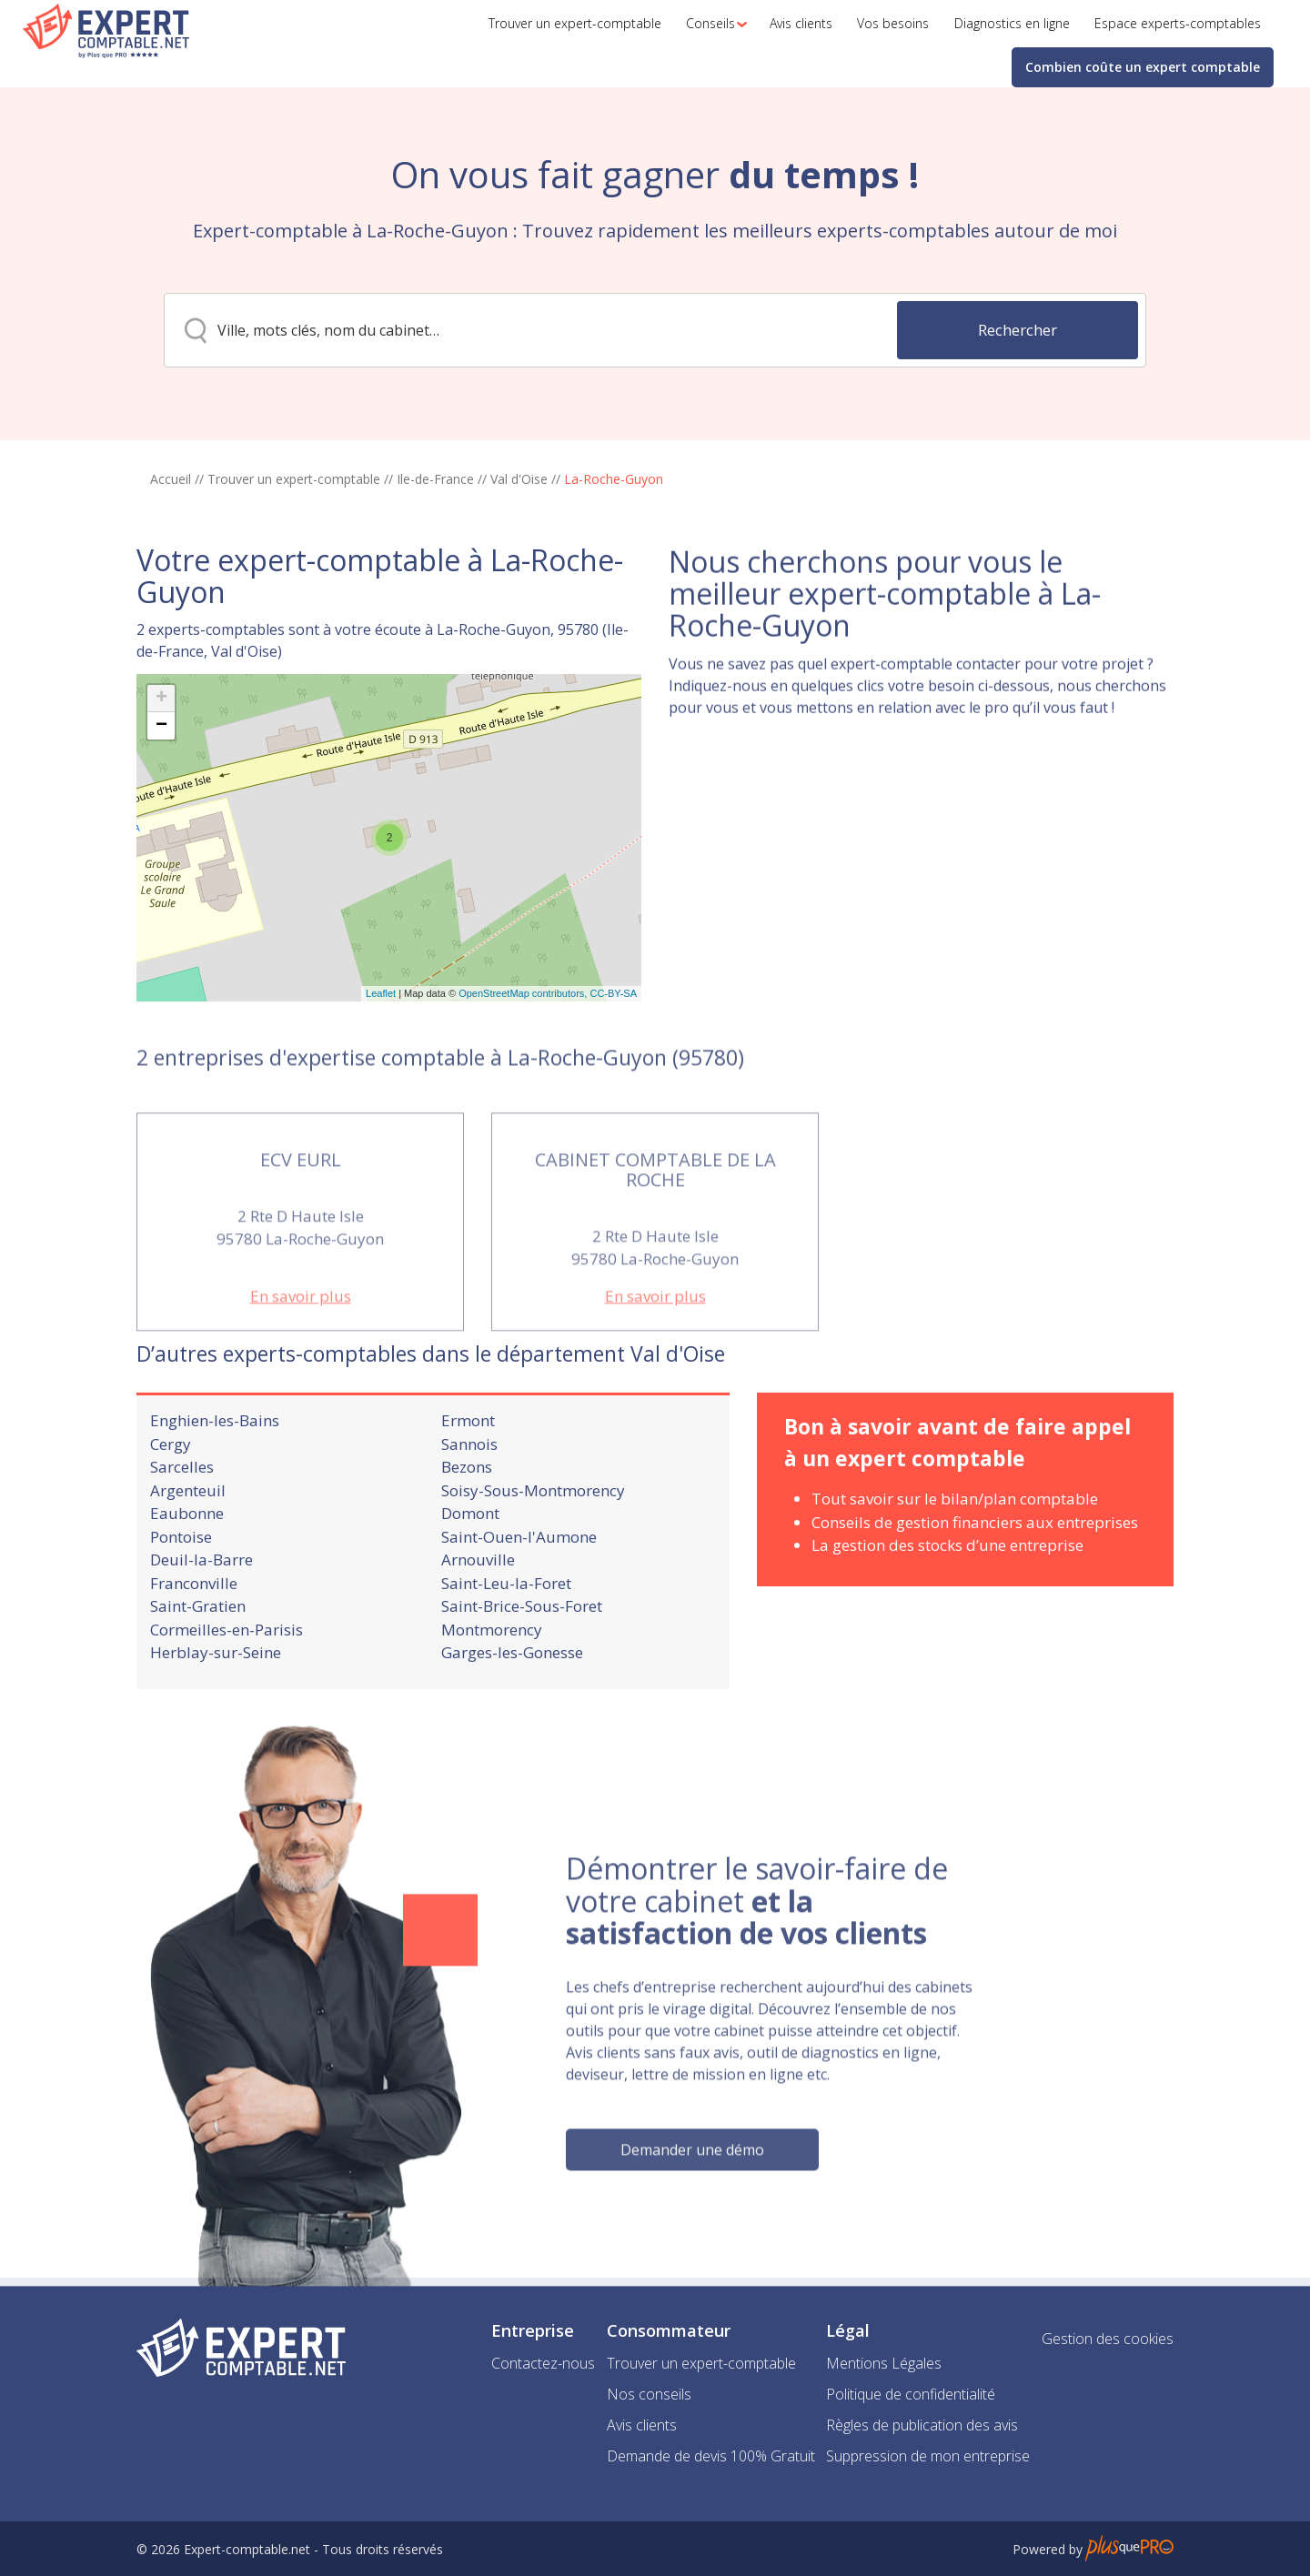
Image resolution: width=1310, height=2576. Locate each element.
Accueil (170, 479)
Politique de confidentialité (910, 2394)
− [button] (161, 812)
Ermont (468, 1471)
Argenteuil (188, 1540)
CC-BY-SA (613, 1079)
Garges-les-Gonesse (512, 1703)
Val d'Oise (519, 479)
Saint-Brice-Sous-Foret (521, 1656)
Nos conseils (649, 2394)
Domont (470, 1564)
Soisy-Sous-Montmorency (533, 1540)
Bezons (466, 1517)
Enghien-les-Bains (214, 1471)
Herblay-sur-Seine (215, 1703)
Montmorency (491, 1679)
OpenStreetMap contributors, (524, 1079)
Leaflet (381, 1079)
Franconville (193, 1633)
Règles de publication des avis (922, 2425)
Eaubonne (187, 1564)
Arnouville (478, 1610)
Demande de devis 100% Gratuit (711, 2456)
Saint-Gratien (198, 1656)
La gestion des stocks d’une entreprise (947, 1595)
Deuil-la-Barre (201, 1610)
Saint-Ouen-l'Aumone (519, 1586)
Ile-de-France (435, 479)
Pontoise (181, 1586)
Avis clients (642, 2425)
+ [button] (161, 785)
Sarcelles (182, 1517)
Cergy (170, 1494)
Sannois (469, 1494)
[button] (711, 23)
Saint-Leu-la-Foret (506, 1633)
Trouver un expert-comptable (293, 479)
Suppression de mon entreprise (928, 2456)
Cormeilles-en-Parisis (226, 1679)
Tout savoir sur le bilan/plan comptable (954, 1549)
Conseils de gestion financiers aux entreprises (974, 1572)
